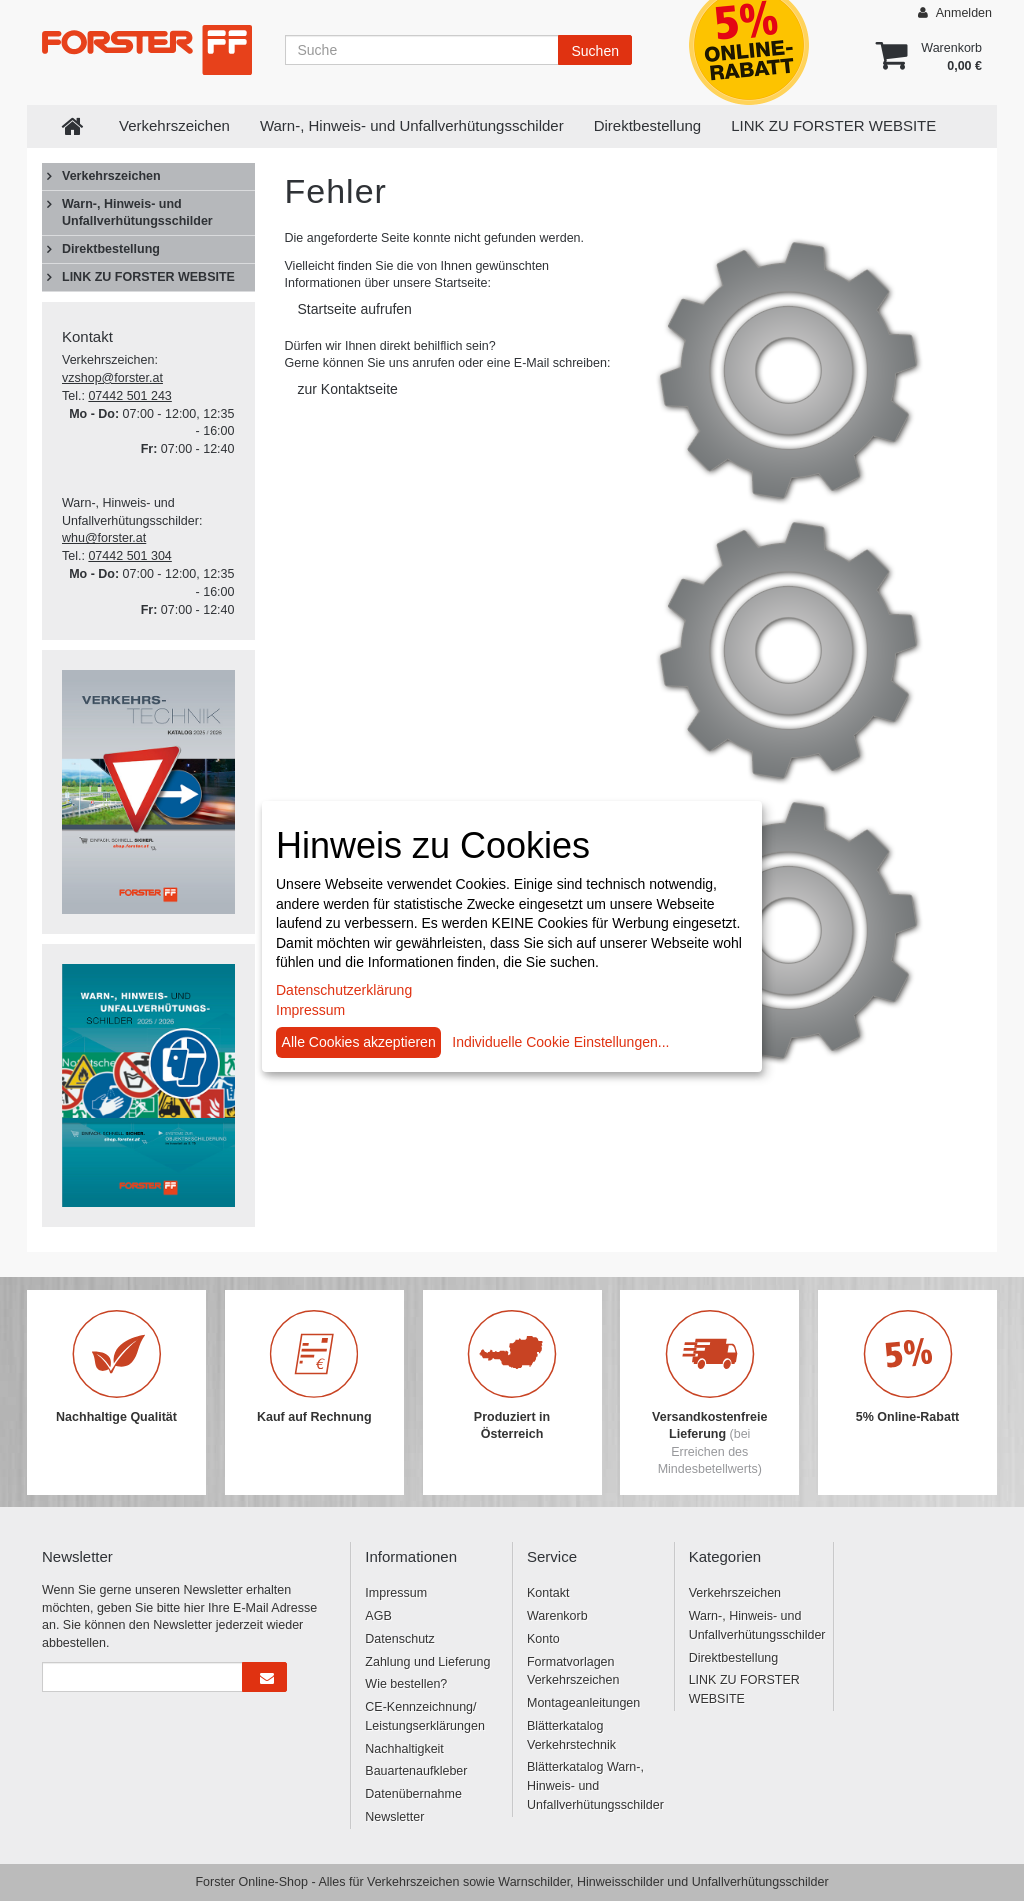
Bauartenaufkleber (416, 1771)
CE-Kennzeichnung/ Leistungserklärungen (425, 1716)
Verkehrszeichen (174, 125)
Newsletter (394, 1817)
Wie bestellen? (406, 1684)
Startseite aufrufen (355, 309)
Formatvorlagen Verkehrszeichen (573, 1671)
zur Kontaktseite (348, 389)
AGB (378, 1616)
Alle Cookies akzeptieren (359, 1042)
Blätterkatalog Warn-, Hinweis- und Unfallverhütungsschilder (593, 1786)
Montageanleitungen (583, 1703)
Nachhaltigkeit (404, 1749)
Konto (543, 1639)
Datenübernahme (413, 1794)
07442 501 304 (129, 556)
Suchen (594, 51)
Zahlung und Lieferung (427, 1662)
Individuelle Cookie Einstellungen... (560, 1042)
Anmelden (955, 12)
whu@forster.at (104, 538)
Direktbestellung (648, 125)
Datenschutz (399, 1639)
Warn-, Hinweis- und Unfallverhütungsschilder (412, 125)
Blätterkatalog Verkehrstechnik (571, 1735)
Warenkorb (557, 1616)
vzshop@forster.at (112, 378)
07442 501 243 (129, 396)
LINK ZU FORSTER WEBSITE (833, 125)
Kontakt (548, 1593)
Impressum (396, 1593)
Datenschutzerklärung (344, 990)
